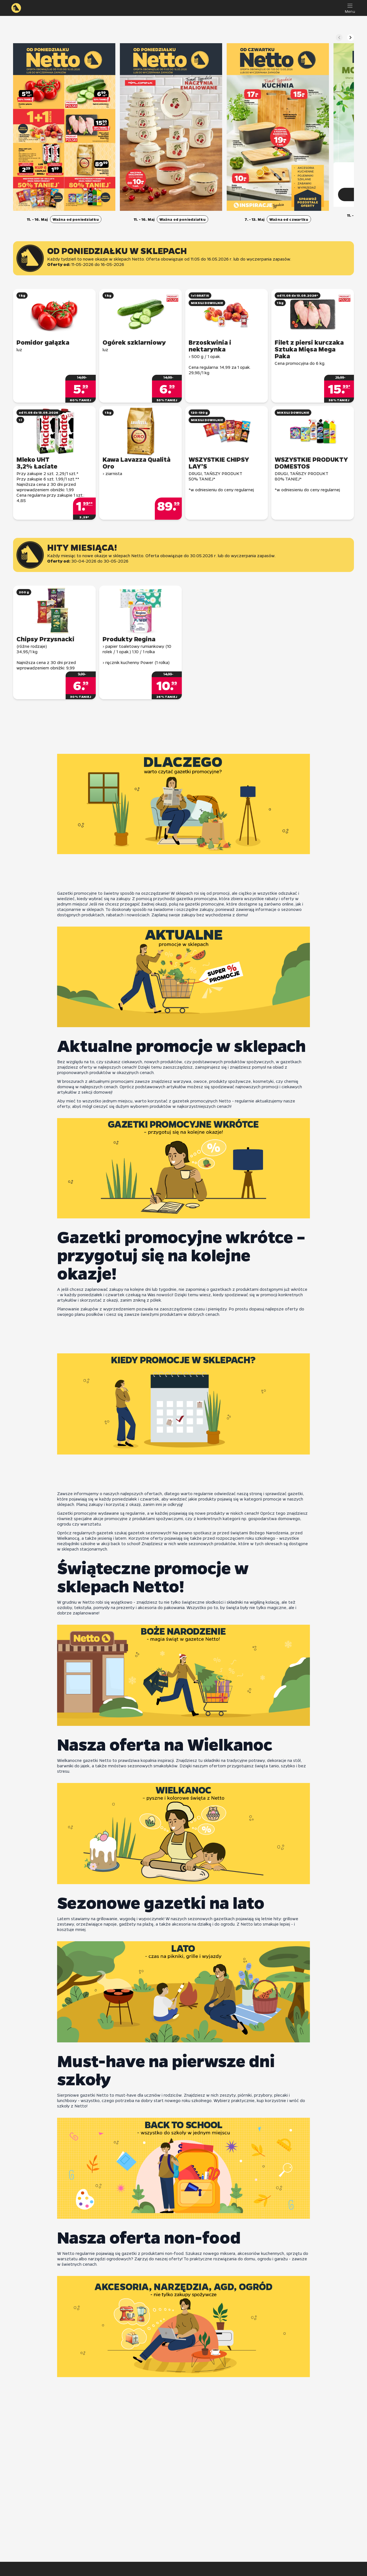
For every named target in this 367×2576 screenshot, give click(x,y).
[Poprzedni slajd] (339, 37)
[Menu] (350, 8)
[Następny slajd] (350, 37)
